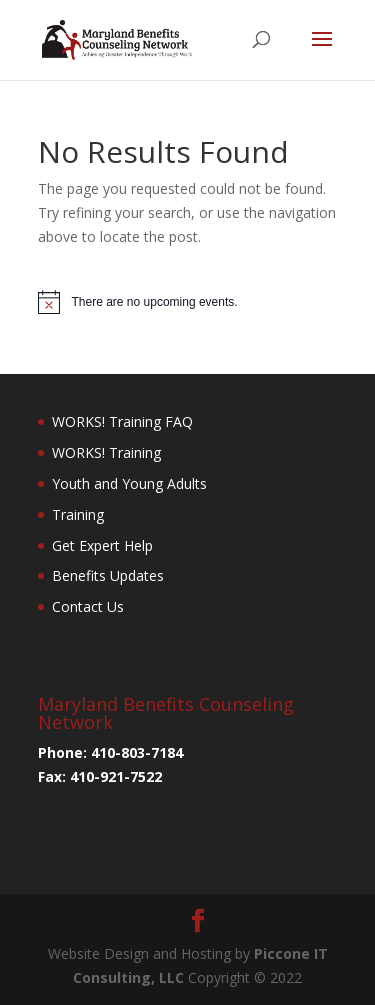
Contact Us (88, 606)
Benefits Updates (108, 575)
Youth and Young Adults (129, 483)
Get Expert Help (102, 545)
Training (78, 514)
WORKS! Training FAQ (122, 421)
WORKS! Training (106, 452)
